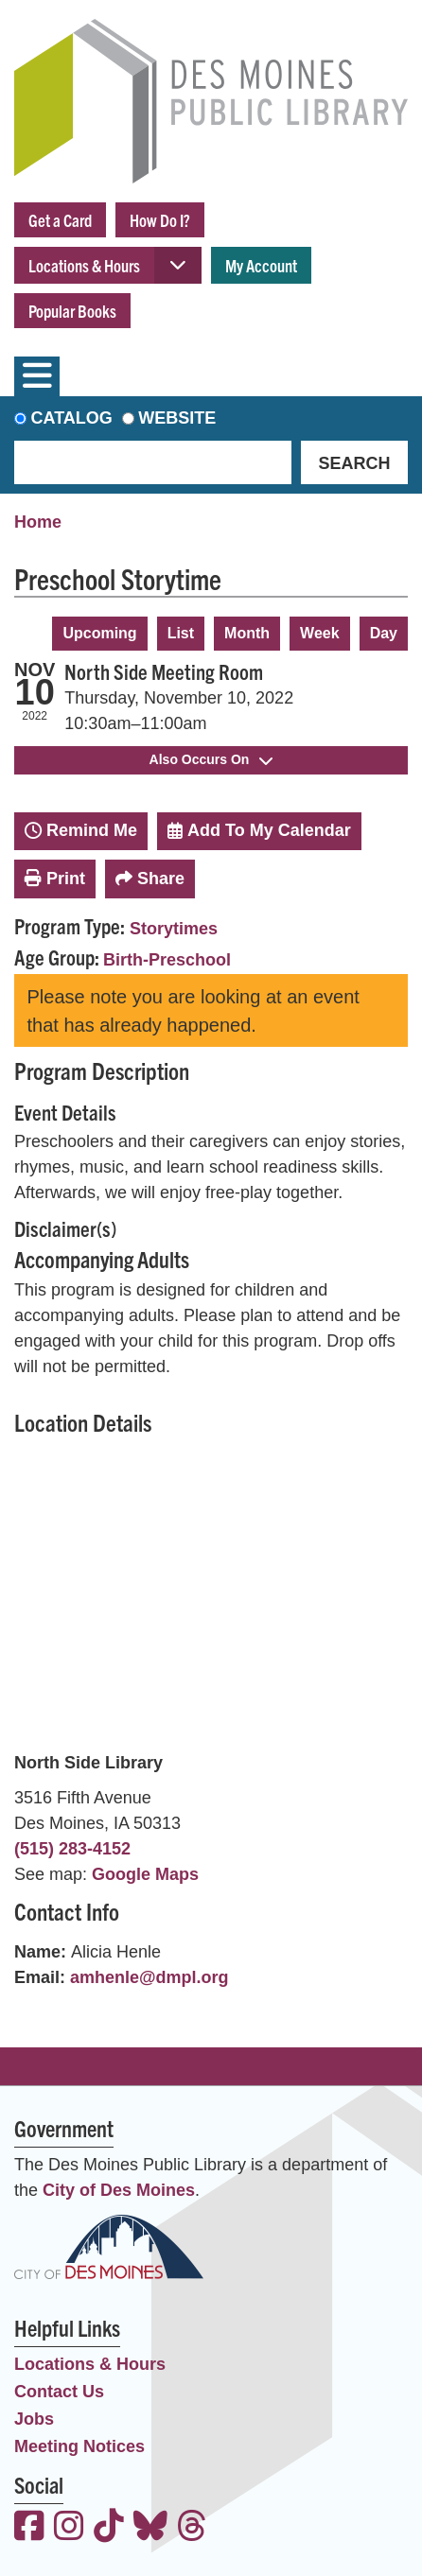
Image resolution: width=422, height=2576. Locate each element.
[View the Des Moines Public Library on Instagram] (69, 2528)
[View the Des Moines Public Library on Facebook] (29, 2528)
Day (383, 633)
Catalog (72, 418)
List (180, 633)
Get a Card (60, 220)
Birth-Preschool (167, 959)
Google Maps (145, 1874)
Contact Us (59, 2391)
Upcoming (99, 633)
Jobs (34, 2419)
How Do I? (160, 220)
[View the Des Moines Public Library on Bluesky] (150, 2528)
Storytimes (174, 928)
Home (38, 522)
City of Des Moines (119, 2190)
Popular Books (72, 311)
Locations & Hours (84, 265)
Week (320, 633)
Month (247, 633)
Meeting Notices (79, 2446)
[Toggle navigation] (37, 376)
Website (177, 418)
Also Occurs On (211, 759)
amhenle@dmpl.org (149, 1977)
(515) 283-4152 (72, 1848)
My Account (261, 265)
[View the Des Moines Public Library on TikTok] (109, 2528)
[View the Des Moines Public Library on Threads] (192, 2528)
